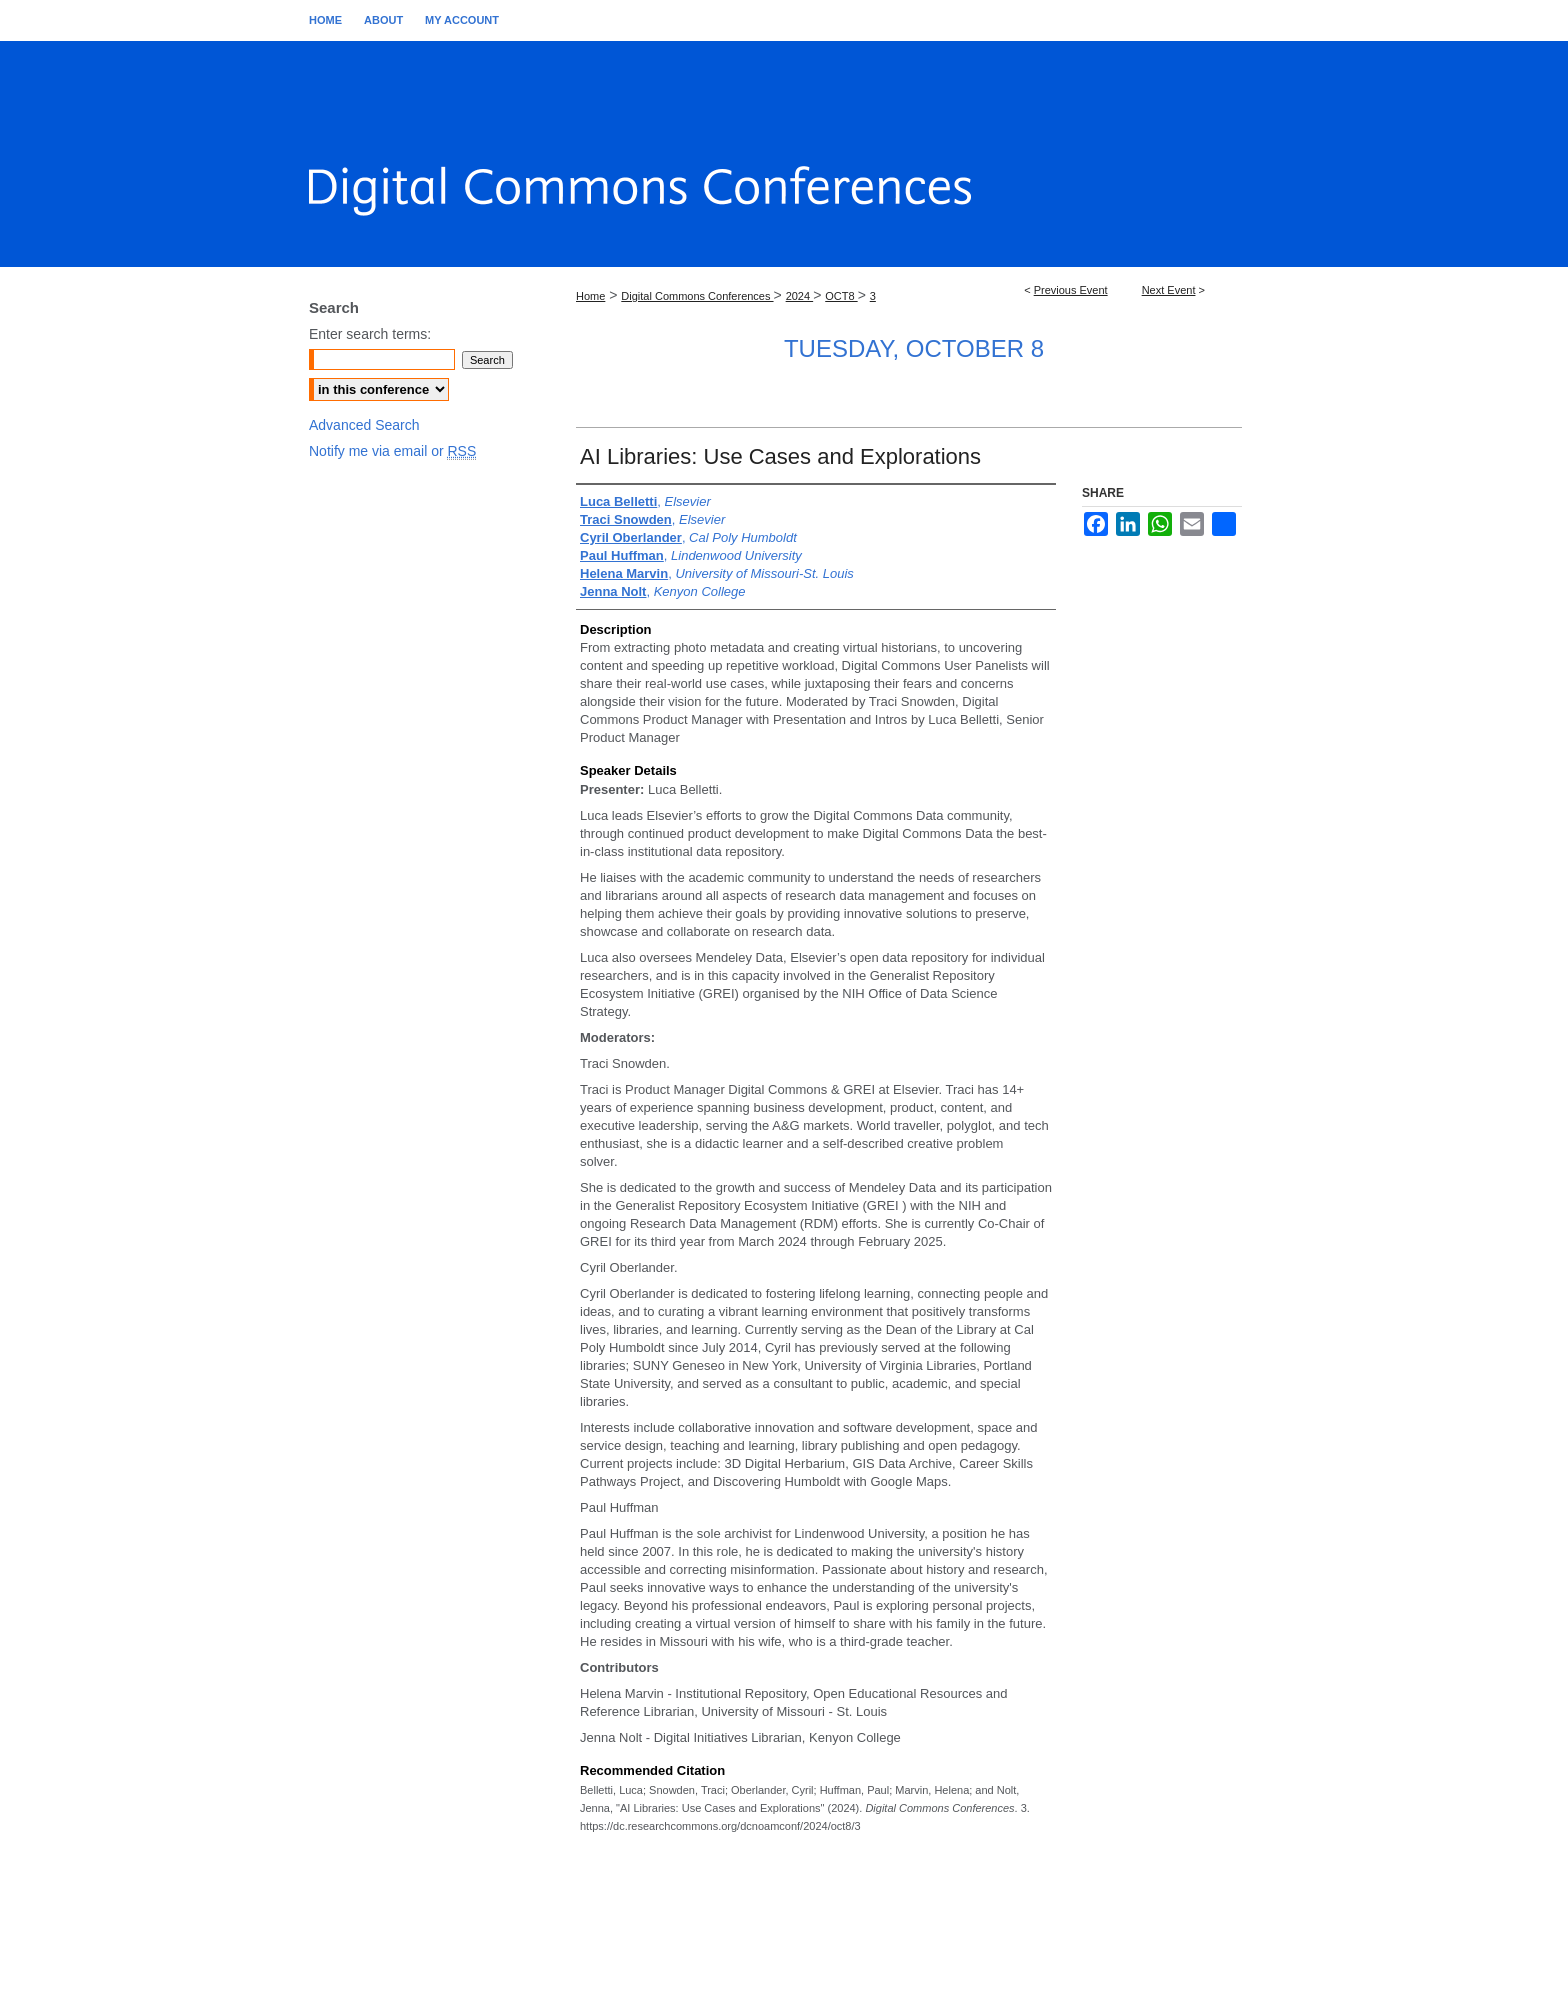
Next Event (1169, 290)
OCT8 (841, 296)
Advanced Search (364, 425)
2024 (800, 296)
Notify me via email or (392, 451)
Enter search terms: (370, 334)
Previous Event (1071, 290)
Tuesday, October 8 (914, 348)
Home (590, 296)
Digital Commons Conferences (697, 296)
